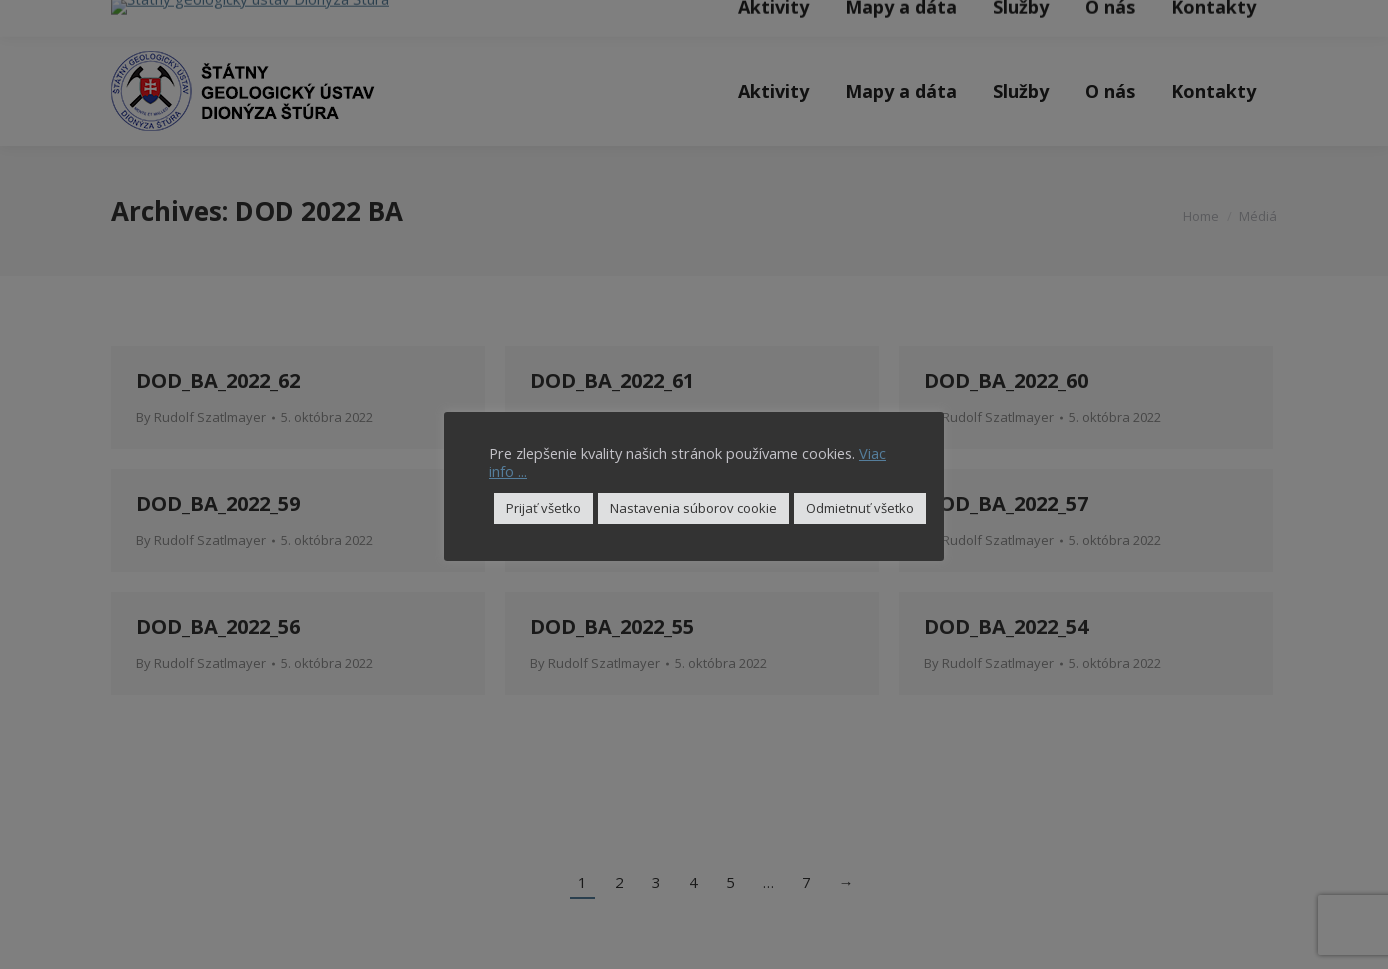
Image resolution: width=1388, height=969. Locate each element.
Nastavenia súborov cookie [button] (693, 508)
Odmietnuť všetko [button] (860, 508)
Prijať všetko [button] (543, 508)
